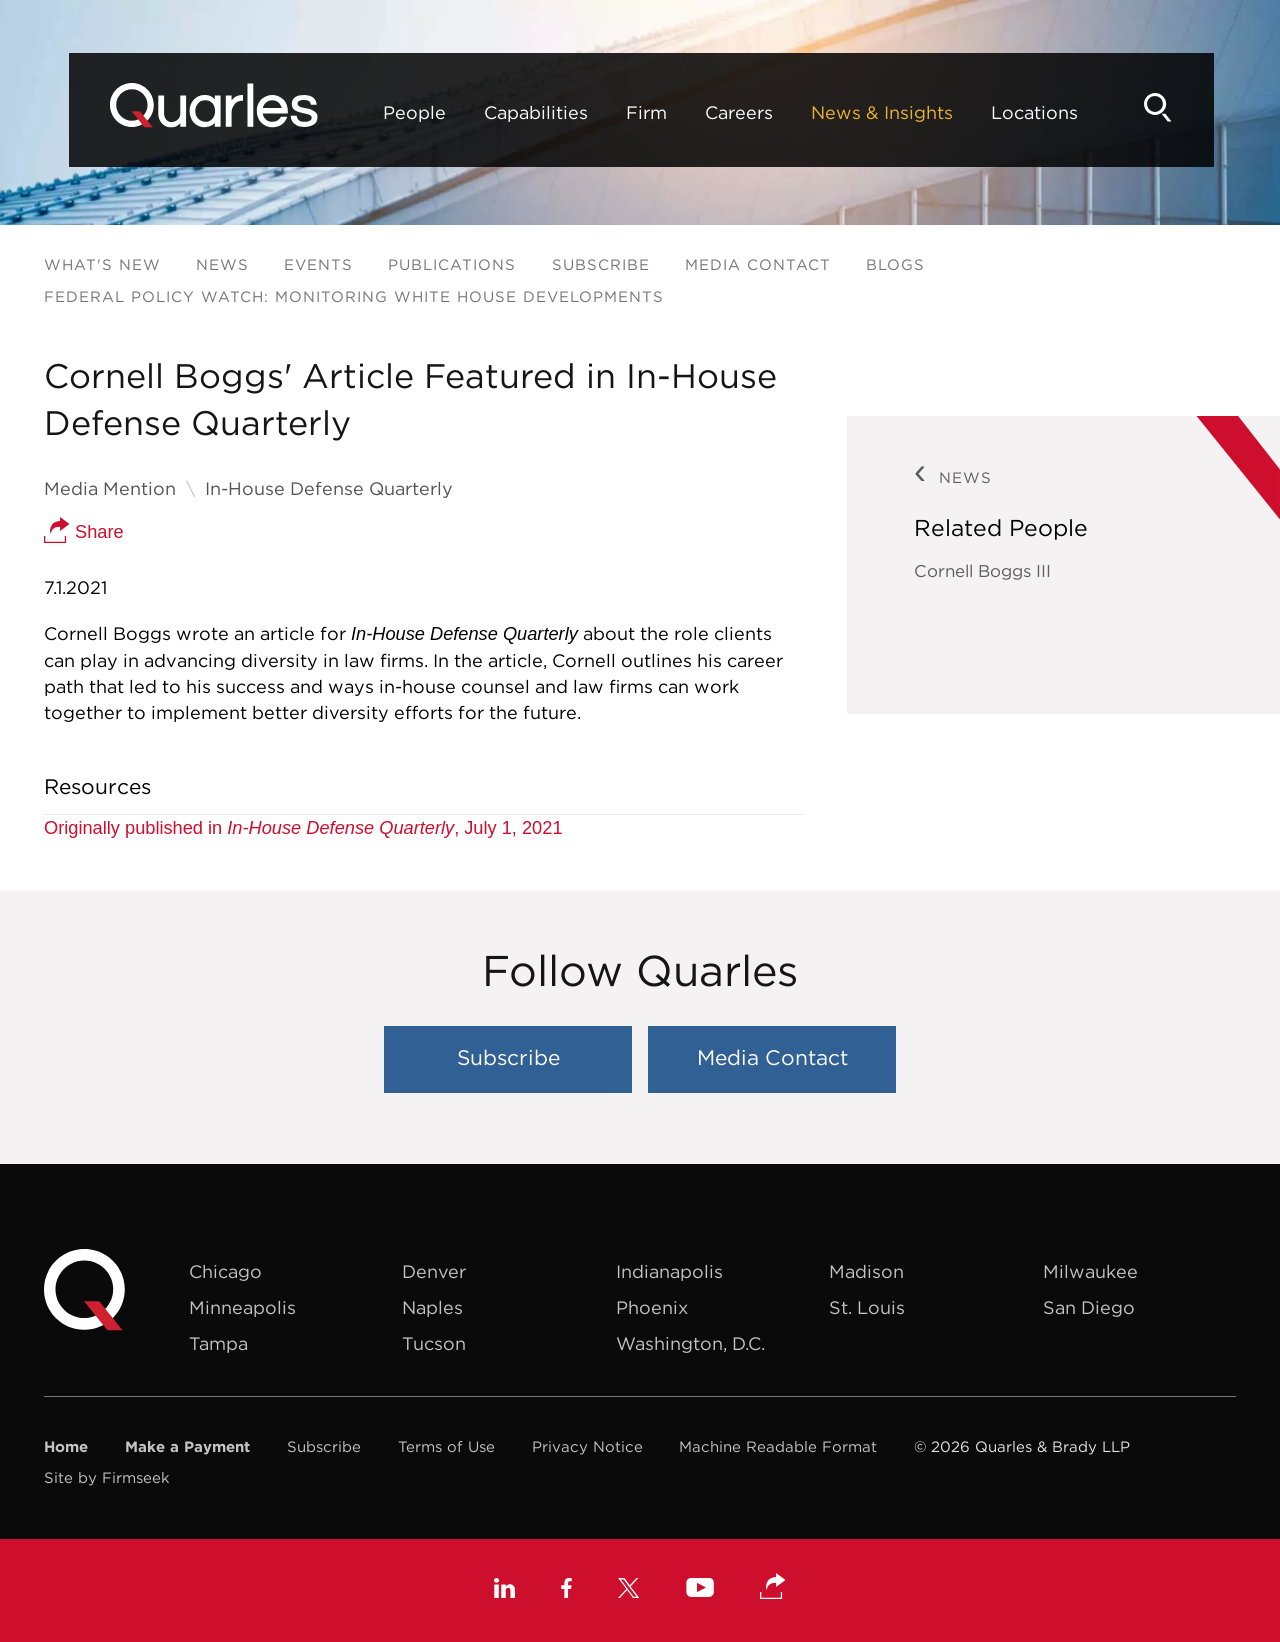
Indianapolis (669, 1271)
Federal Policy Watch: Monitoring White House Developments (354, 296)
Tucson (434, 1343)
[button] (773, 1588)
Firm (597, 112)
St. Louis (867, 1307)
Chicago (225, 1271)
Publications (452, 264)
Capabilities (487, 112)
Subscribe (601, 264)
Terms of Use (446, 1446)
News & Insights (833, 112)
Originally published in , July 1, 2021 (303, 828)
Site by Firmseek (107, 1477)
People (365, 112)
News (222, 264)
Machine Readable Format (778, 1446)
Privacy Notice (587, 1446)
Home (66, 1446)
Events (318, 264)
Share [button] (84, 532)
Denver (434, 1271)
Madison (866, 1271)
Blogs (895, 264)
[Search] (1204, 107)
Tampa (218, 1343)
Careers (690, 112)
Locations (985, 112)
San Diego (1089, 1307)
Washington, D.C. (690, 1343)
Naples (432, 1307)
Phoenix (652, 1307)
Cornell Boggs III (982, 571)
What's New (102, 264)
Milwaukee (1090, 1271)
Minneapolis (242, 1307)
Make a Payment (187, 1446)
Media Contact (758, 264)
